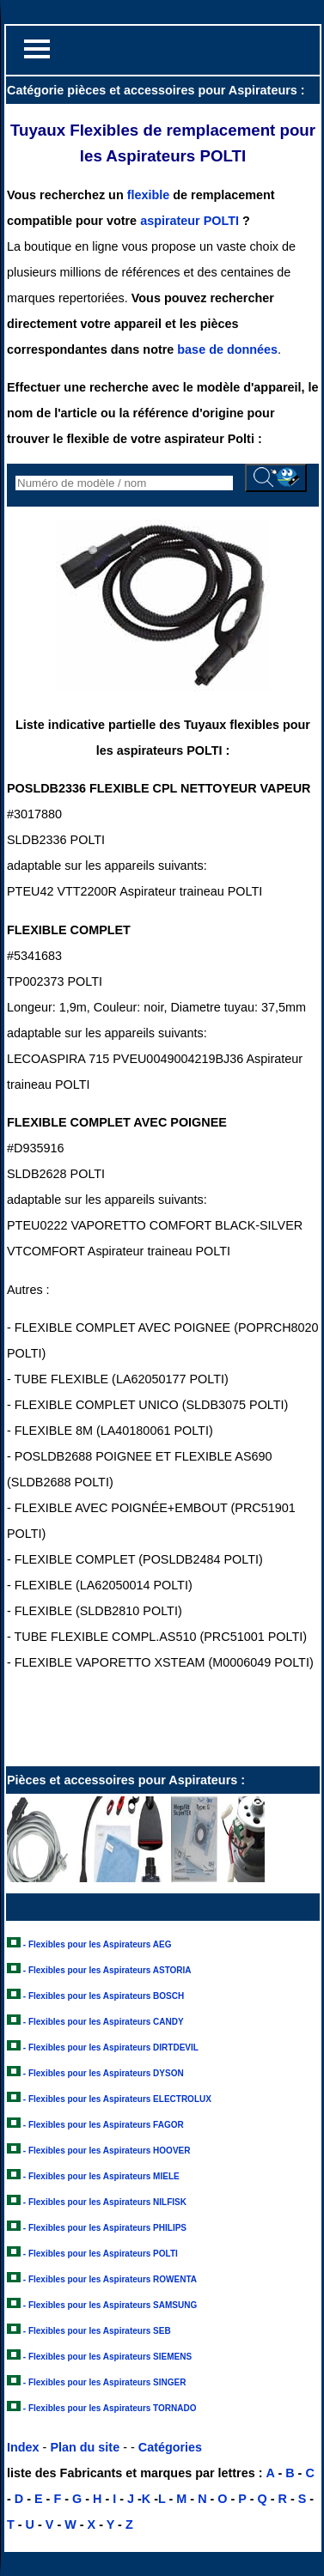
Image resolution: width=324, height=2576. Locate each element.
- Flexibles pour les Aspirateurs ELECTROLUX (117, 2099)
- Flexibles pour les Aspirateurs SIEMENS (107, 2356)
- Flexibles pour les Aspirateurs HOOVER (107, 2150)
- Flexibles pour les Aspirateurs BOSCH (103, 1996)
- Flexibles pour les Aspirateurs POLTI (100, 2253)
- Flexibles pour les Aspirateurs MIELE (101, 2176)
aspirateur (170, 221)
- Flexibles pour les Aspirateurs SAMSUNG (110, 2305)
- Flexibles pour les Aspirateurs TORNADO (110, 2408)
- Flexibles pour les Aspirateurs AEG (97, 1944)
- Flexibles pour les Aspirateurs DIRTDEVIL (111, 2047)
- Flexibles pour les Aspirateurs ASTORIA (107, 1970)
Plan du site (84, 2447)
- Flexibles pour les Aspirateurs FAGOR (103, 2124)
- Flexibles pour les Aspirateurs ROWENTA (110, 2279)
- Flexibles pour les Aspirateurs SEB (97, 2331)
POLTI (221, 221)
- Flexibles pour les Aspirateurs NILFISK (104, 2202)
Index (23, 2447)
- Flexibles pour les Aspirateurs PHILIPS (104, 2228)
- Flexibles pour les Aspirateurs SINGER (104, 2382)
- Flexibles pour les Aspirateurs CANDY (103, 2021)
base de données (227, 349)
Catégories (170, 2447)
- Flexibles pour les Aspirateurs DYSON (103, 2073)
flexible (148, 195)
